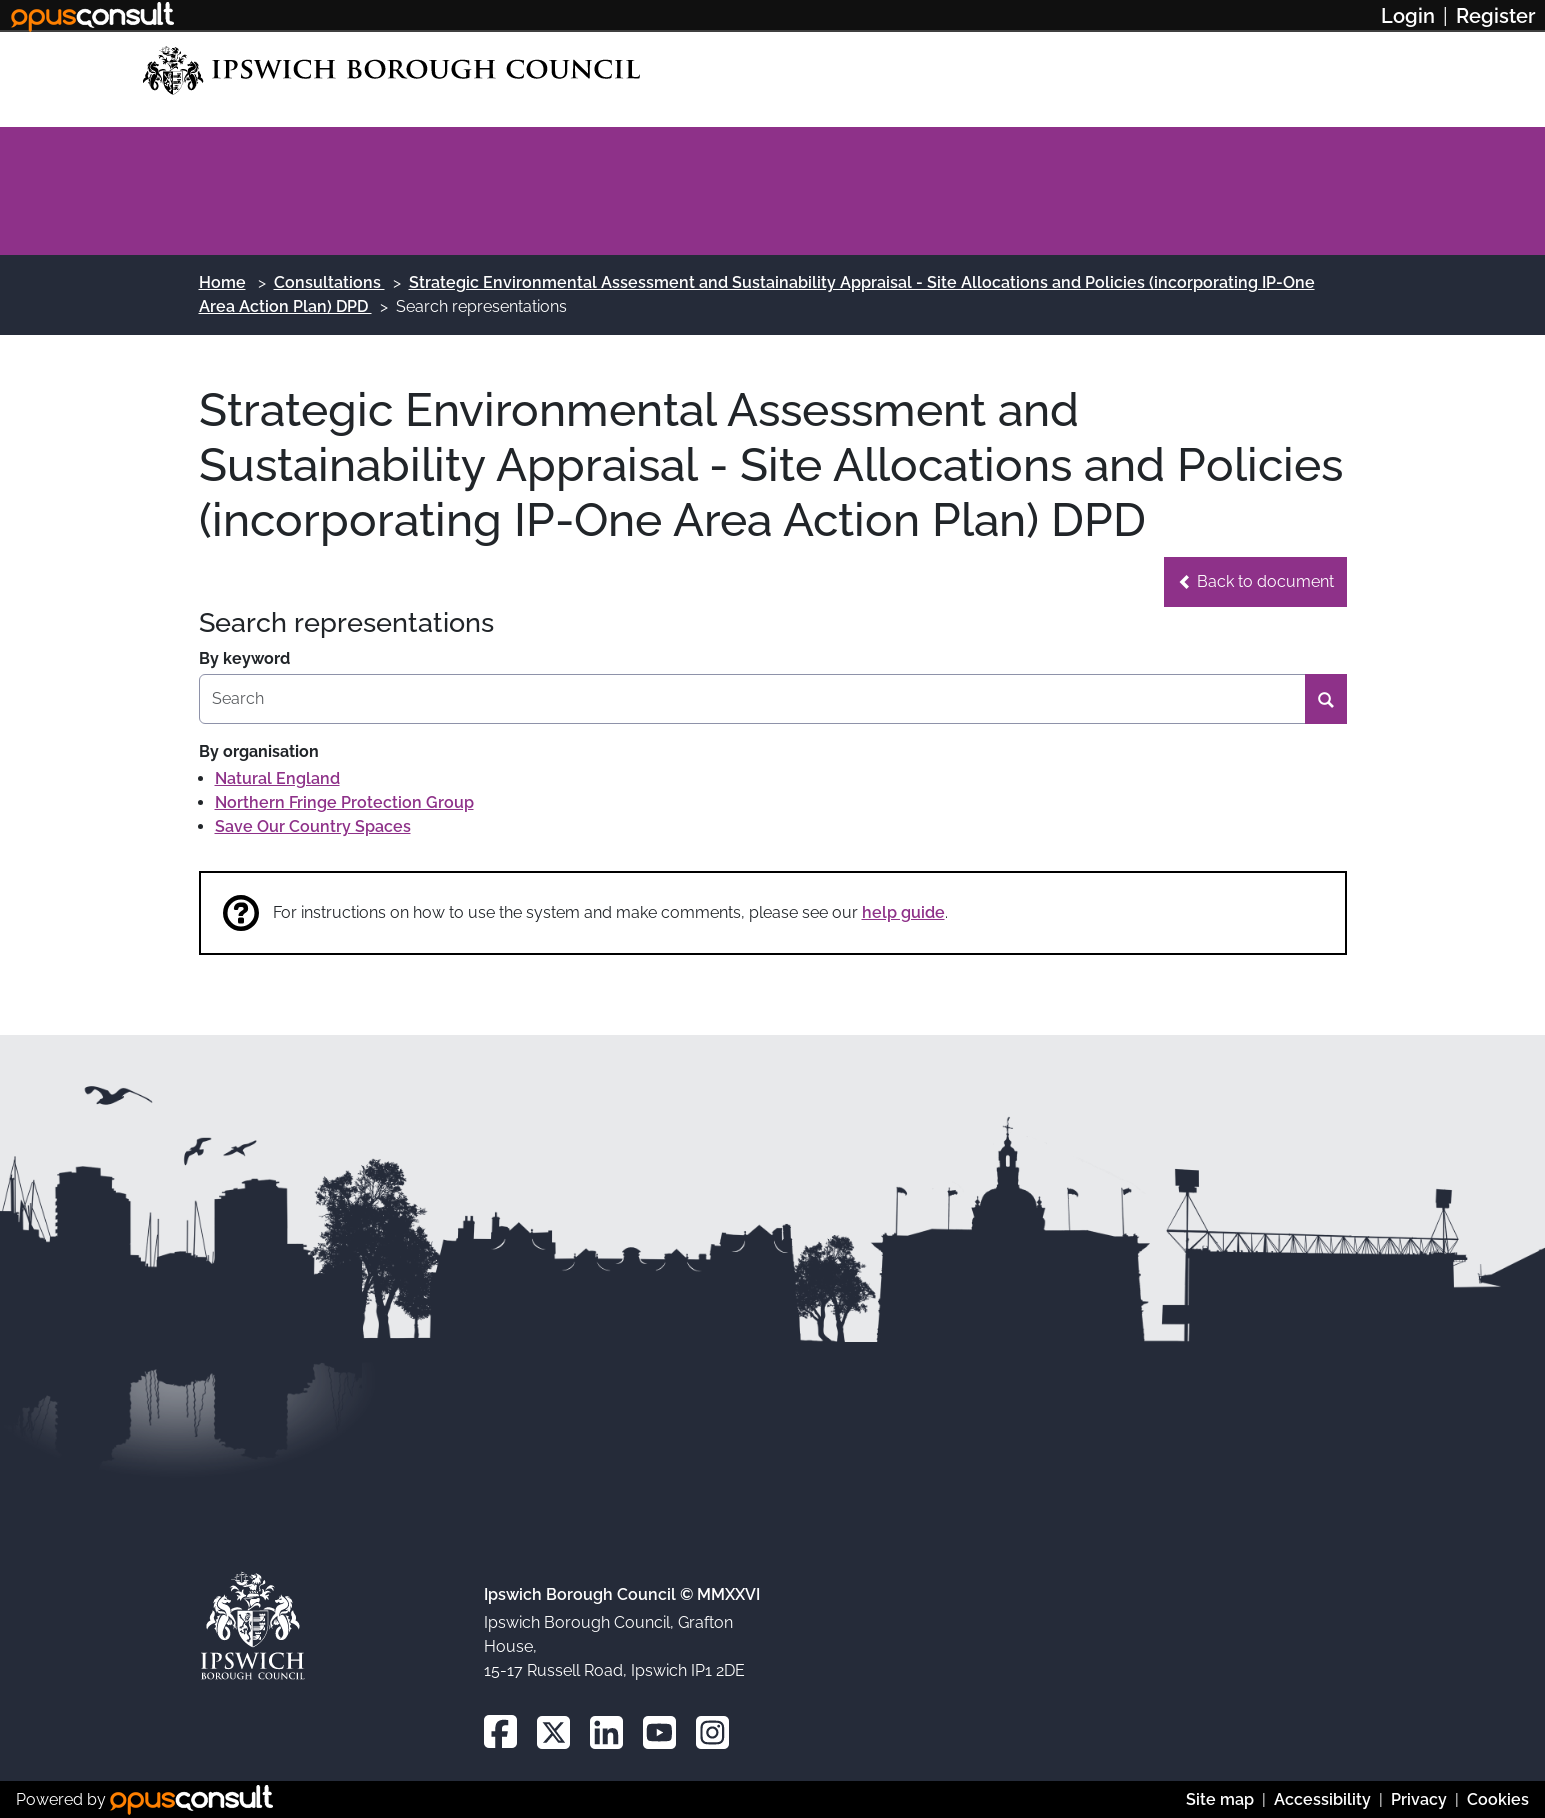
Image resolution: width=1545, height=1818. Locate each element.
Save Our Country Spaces (313, 826)
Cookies (1498, 1799)
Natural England (277, 778)
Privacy (1419, 1799)
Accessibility (1322, 1799)
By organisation (259, 751)
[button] (1255, 582)
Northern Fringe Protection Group (344, 802)
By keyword (244, 658)
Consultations (329, 282)
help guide (903, 912)
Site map (1220, 1799)
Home (222, 282)
